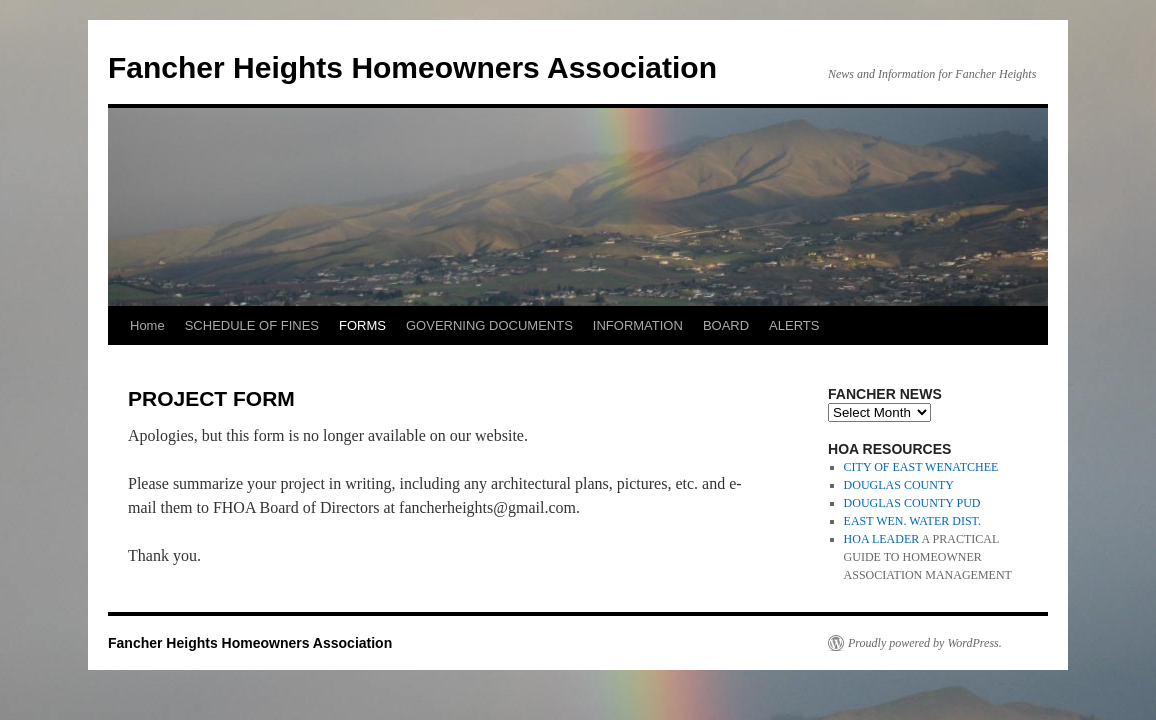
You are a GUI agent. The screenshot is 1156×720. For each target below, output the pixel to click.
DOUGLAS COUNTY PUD (912, 503)
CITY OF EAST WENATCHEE (921, 467)
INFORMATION (638, 325)
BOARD (726, 325)
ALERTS (794, 325)
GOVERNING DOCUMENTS (489, 325)
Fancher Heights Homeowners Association (412, 67)
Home (147, 325)
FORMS (362, 325)
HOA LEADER (882, 539)
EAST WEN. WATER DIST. (912, 521)
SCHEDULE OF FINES (252, 325)
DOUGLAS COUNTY (899, 485)
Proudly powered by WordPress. (925, 643)
